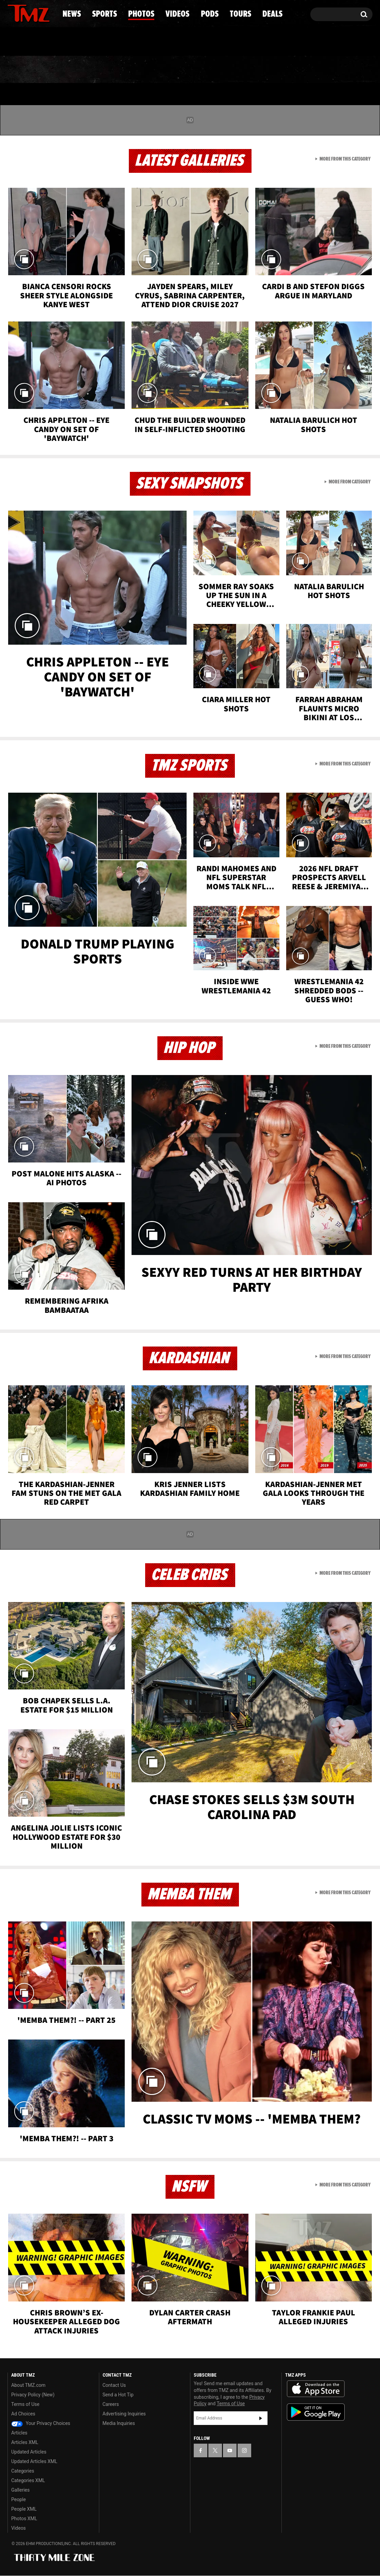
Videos (191, 70)
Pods (242, 70)
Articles (19, 2432)
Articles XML (24, 2442)
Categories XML (28, 2480)
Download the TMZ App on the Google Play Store (316, 2412)
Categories (22, 2471)
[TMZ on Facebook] (13, 13)
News (24, 70)
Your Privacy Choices (40, 2423)
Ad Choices (23, 2413)
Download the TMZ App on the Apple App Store (316, 2388)
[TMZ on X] (23, 13)
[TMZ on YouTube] (230, 2450)
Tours (292, 70)
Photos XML (24, 2518)
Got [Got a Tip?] (29, 41)
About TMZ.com (28, 2385)
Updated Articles (28, 2452)
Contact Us (114, 2385)
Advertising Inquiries (124, 2413)
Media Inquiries (119, 2423)
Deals (343, 70)
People (18, 2499)
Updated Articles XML (34, 2461)
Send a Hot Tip (118, 2394)
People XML (24, 2509)
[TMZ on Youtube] (35, 12)
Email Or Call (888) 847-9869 (85, 42)
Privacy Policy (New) (32, 2394)
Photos (134, 70)
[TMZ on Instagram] (48, 12)
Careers (111, 2404)
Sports (76, 70)
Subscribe (260, 2418)
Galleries (20, 2490)
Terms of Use (25, 2404)
